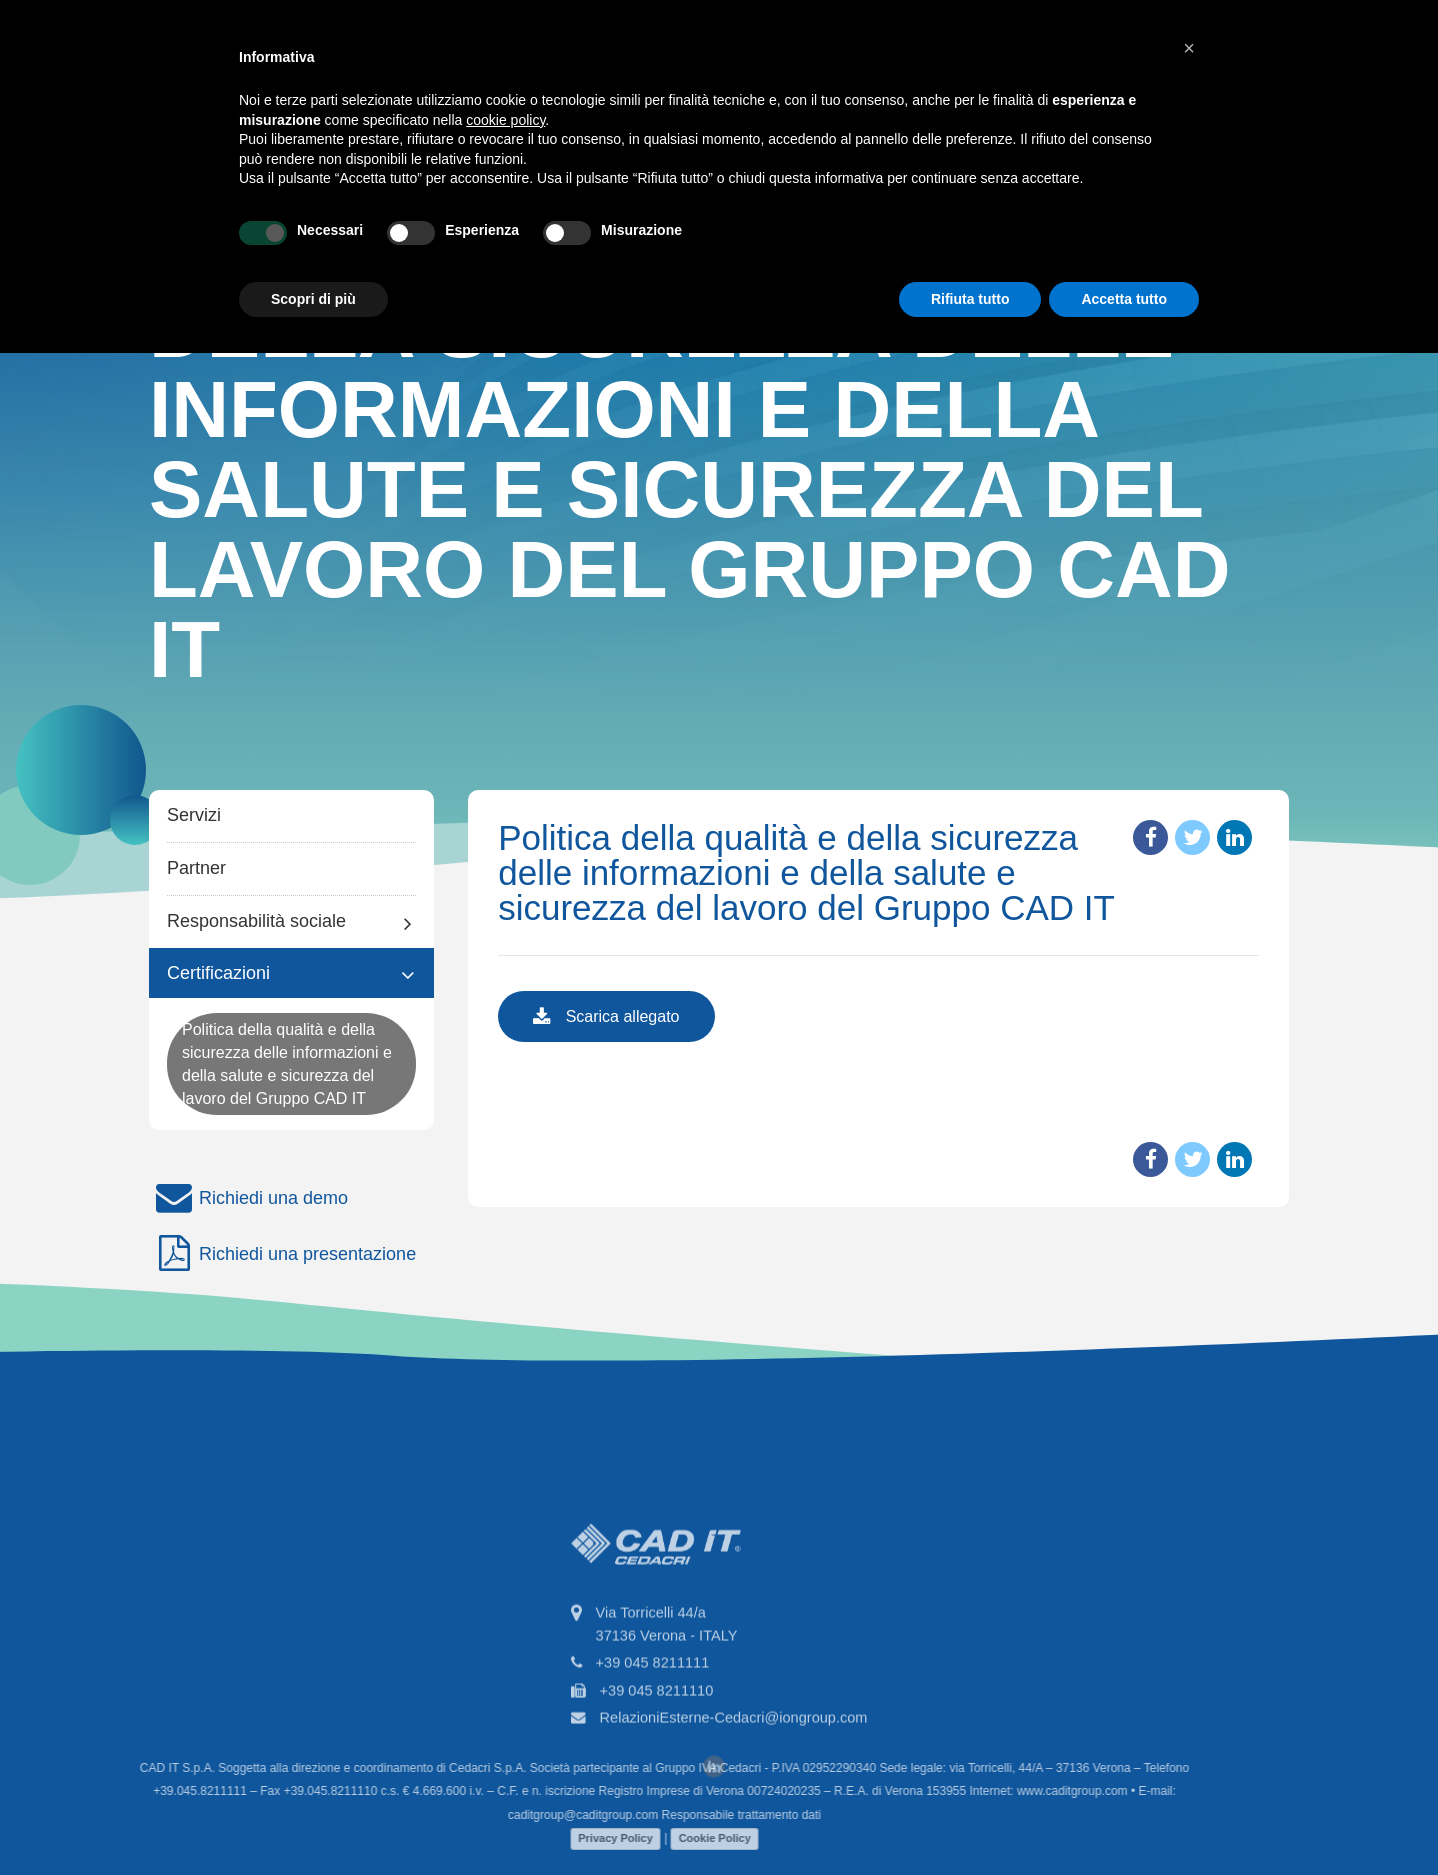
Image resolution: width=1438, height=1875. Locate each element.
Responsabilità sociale (256, 921)
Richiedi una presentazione (282, 1254)
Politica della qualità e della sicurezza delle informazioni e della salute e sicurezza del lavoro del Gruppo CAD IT (287, 1064)
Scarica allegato (606, 1017)
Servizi (194, 815)
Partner (196, 868)
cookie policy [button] (505, 120)
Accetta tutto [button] (1124, 299)
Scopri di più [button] (313, 299)
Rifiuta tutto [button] (970, 299)
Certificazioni (218, 973)
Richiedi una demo (248, 1198)
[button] (1189, 48)
